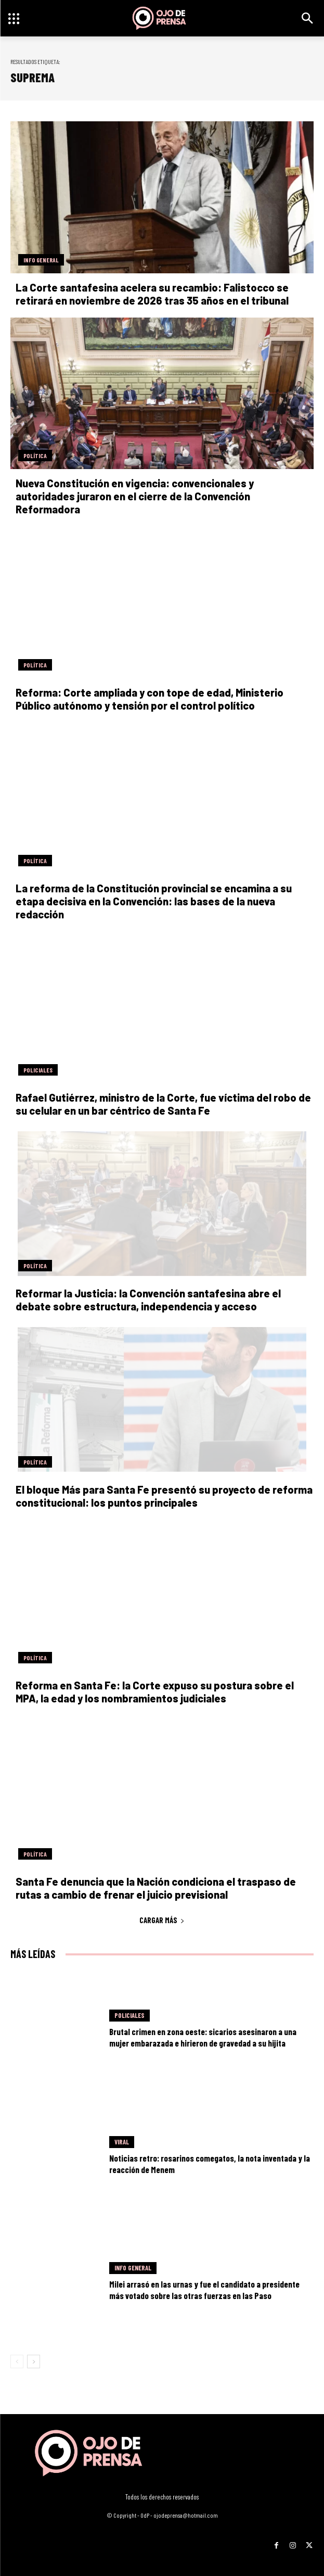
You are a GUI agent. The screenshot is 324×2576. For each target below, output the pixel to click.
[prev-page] (16, 2361)
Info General (41, 259)
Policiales (38, 1070)
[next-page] (33, 2361)
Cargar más (162, 1920)
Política (35, 455)
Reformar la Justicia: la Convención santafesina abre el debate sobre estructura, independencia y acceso (148, 1299)
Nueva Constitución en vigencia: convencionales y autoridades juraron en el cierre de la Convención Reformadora (135, 496)
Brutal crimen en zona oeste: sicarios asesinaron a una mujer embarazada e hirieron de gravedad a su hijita (202, 2037)
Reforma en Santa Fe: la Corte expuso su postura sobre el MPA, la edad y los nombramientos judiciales (155, 1691)
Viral (121, 2142)
